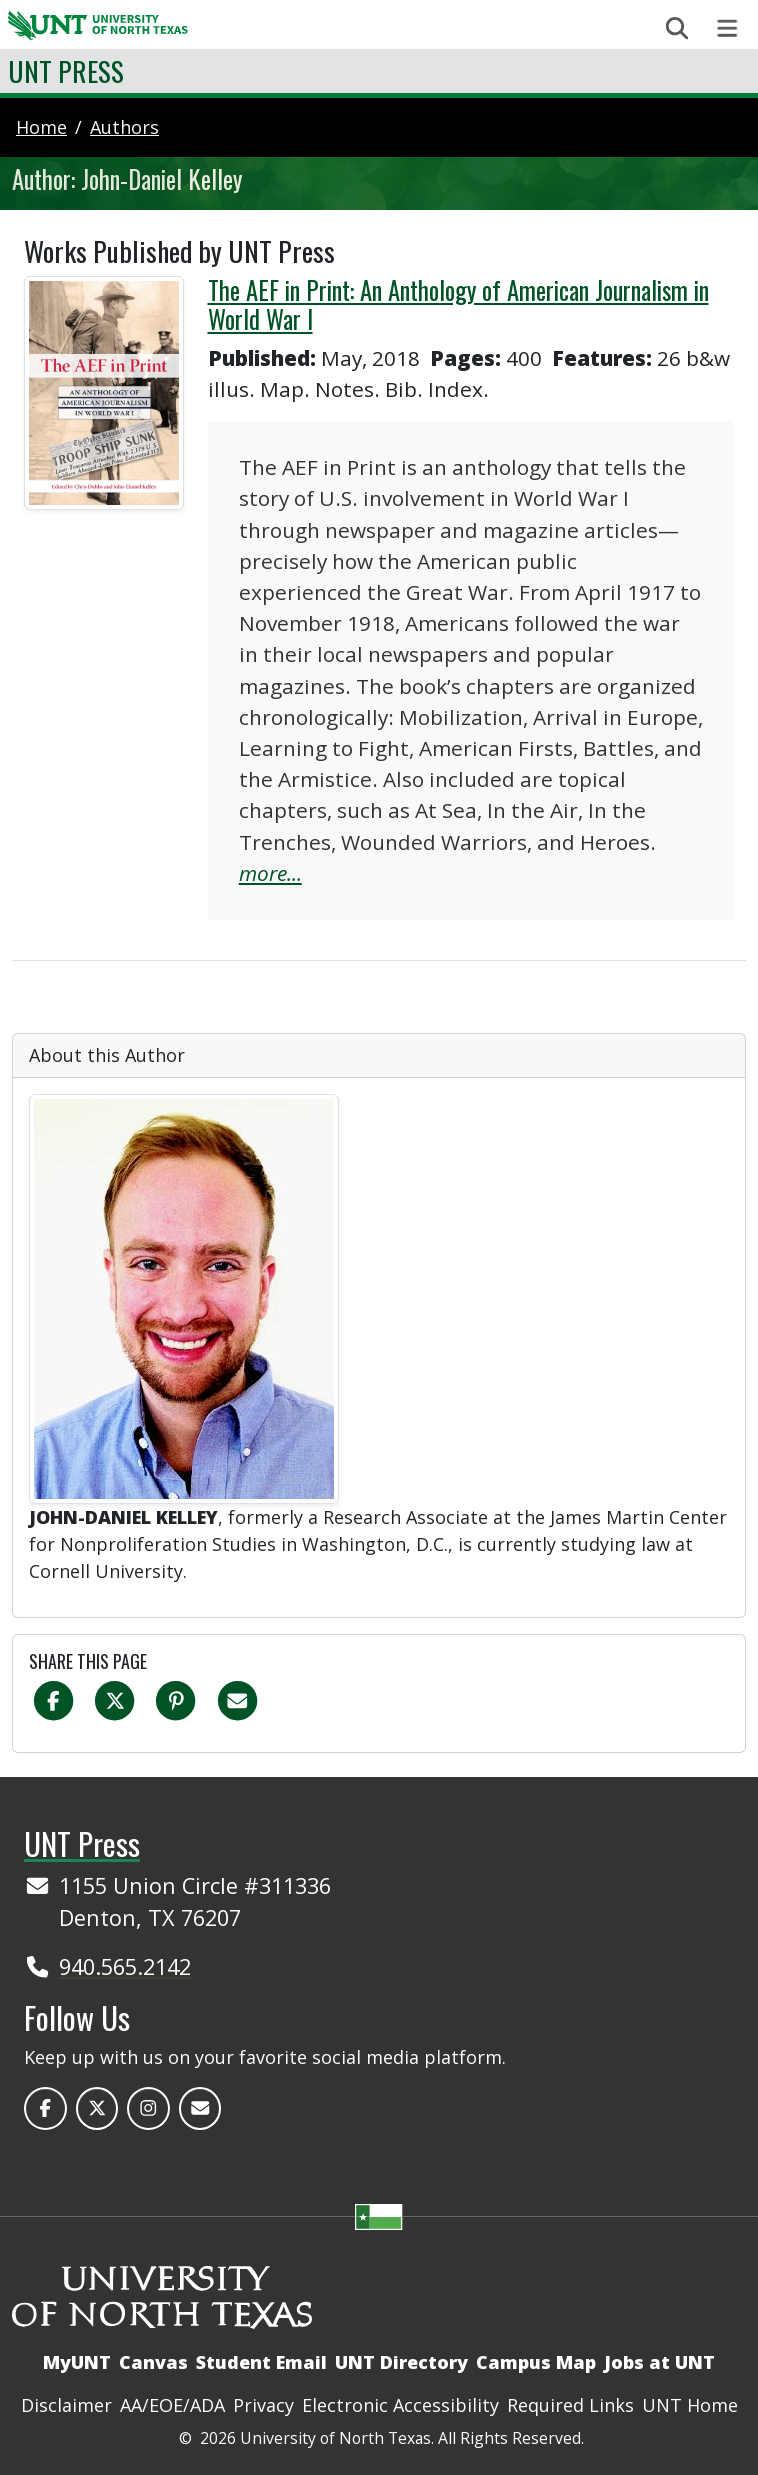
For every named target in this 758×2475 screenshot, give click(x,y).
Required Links (570, 2405)
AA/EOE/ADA (172, 2405)
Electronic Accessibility (400, 2405)
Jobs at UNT (659, 2362)
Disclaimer (66, 2405)
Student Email (261, 2362)
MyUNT (77, 2362)
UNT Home (690, 2405)
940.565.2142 (125, 1966)
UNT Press (66, 70)
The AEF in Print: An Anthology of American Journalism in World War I (458, 305)
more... (270, 873)
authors (124, 127)
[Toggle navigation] (727, 28)
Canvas (153, 2362)
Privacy (263, 2405)
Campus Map (536, 2362)
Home (41, 127)
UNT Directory (401, 2362)
